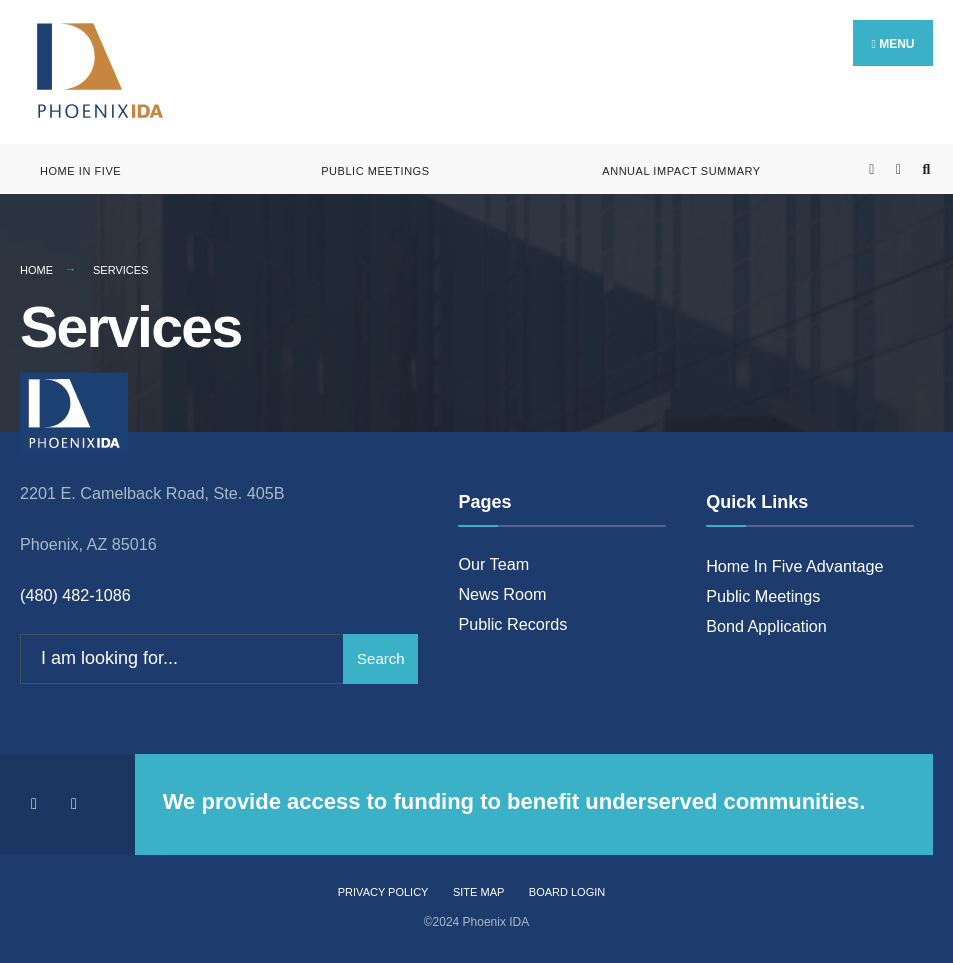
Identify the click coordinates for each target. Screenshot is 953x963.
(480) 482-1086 (75, 595)
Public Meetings (375, 171)
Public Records (512, 624)
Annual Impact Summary (681, 171)
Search (381, 658)
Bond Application (766, 626)
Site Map (478, 892)
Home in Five (80, 171)
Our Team (493, 564)
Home (36, 270)
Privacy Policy (383, 892)
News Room (502, 594)
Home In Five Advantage (794, 566)
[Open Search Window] (926, 169)
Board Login (567, 892)
